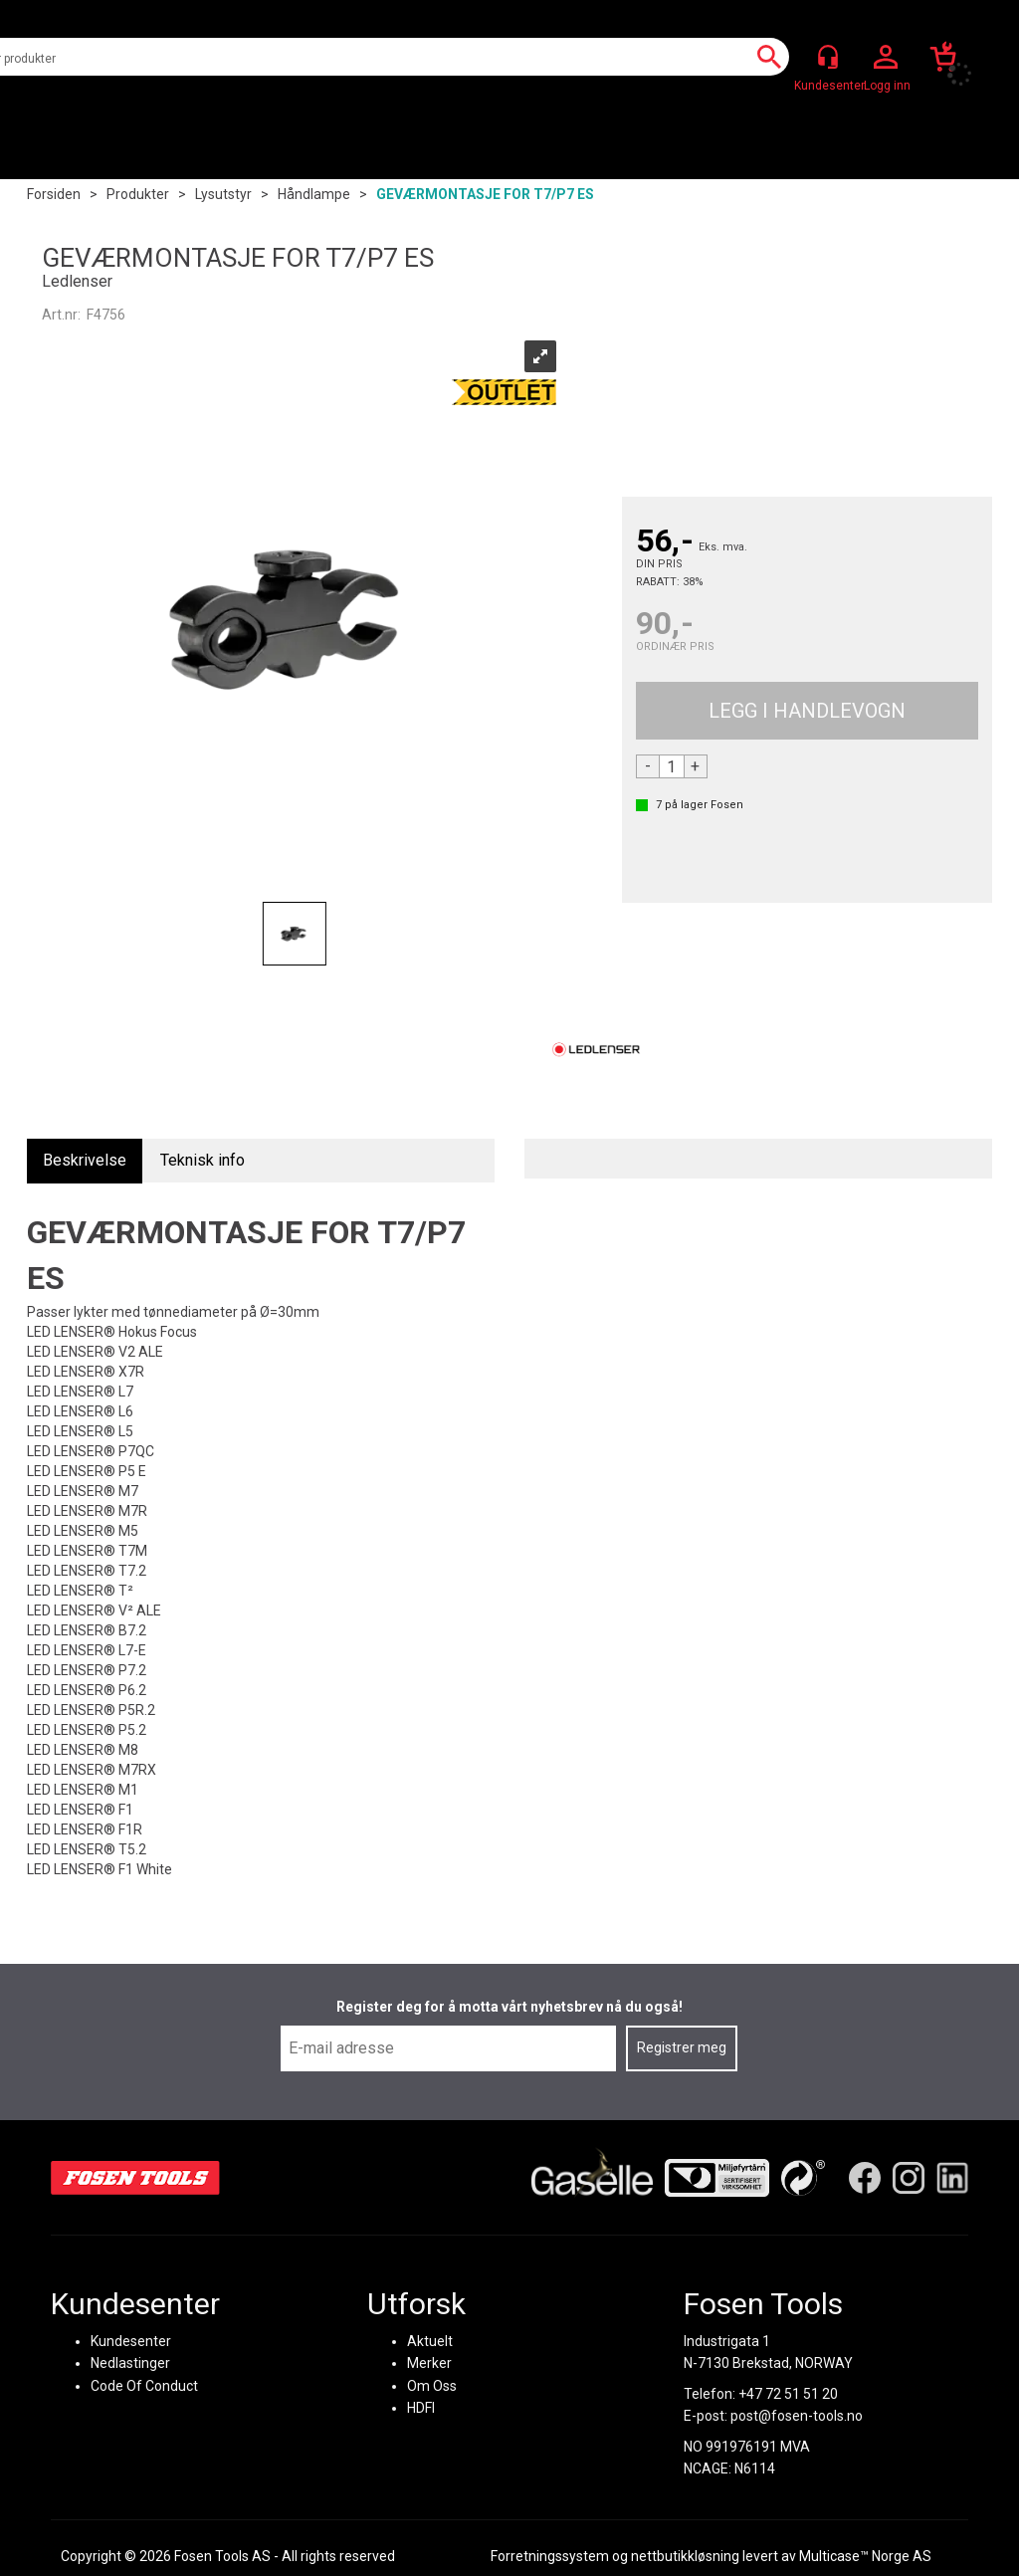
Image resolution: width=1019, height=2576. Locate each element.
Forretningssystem (550, 2556)
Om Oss (432, 2385)
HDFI (421, 2407)
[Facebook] (865, 2177)
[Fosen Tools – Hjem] (135, 2177)
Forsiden (54, 194)
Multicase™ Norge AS (865, 2556)
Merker (429, 2363)
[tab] (84, 1161)
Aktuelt (430, 2340)
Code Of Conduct (144, 2385)
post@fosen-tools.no (796, 2415)
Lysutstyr (223, 194)
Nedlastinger (130, 2363)
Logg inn (886, 58)
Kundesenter (131, 2340)
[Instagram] (908, 2177)
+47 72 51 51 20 (788, 2393)
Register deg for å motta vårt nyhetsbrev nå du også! (509, 2007)
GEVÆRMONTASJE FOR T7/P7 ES (485, 194)
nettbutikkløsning (685, 2556)
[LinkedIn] (952, 2177)
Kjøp (807, 711)
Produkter (137, 194)
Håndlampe (314, 194)
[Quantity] (672, 766)
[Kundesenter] (828, 57)
